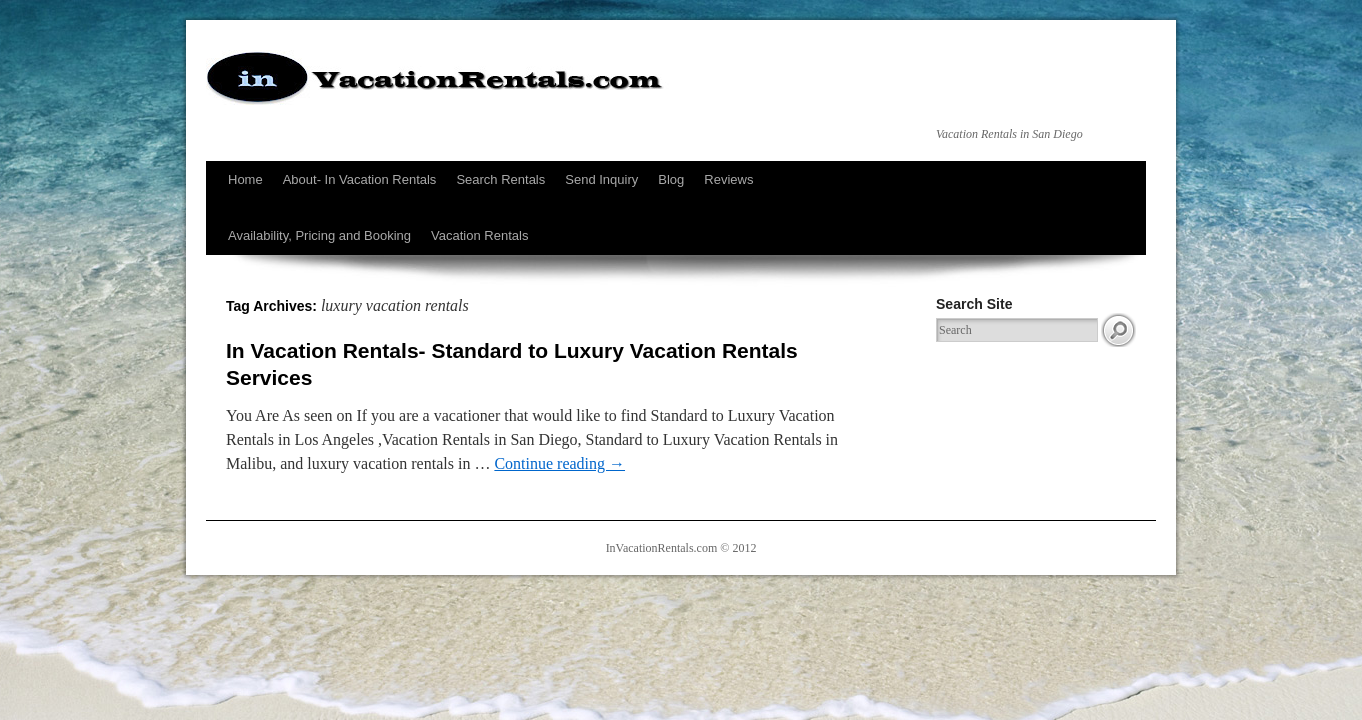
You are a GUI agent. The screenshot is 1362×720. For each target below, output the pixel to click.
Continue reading (559, 463)
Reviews (728, 179)
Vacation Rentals (479, 235)
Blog (671, 179)
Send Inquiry (601, 179)
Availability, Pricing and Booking (319, 235)
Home (245, 179)
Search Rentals (500, 179)
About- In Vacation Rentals (360, 179)
